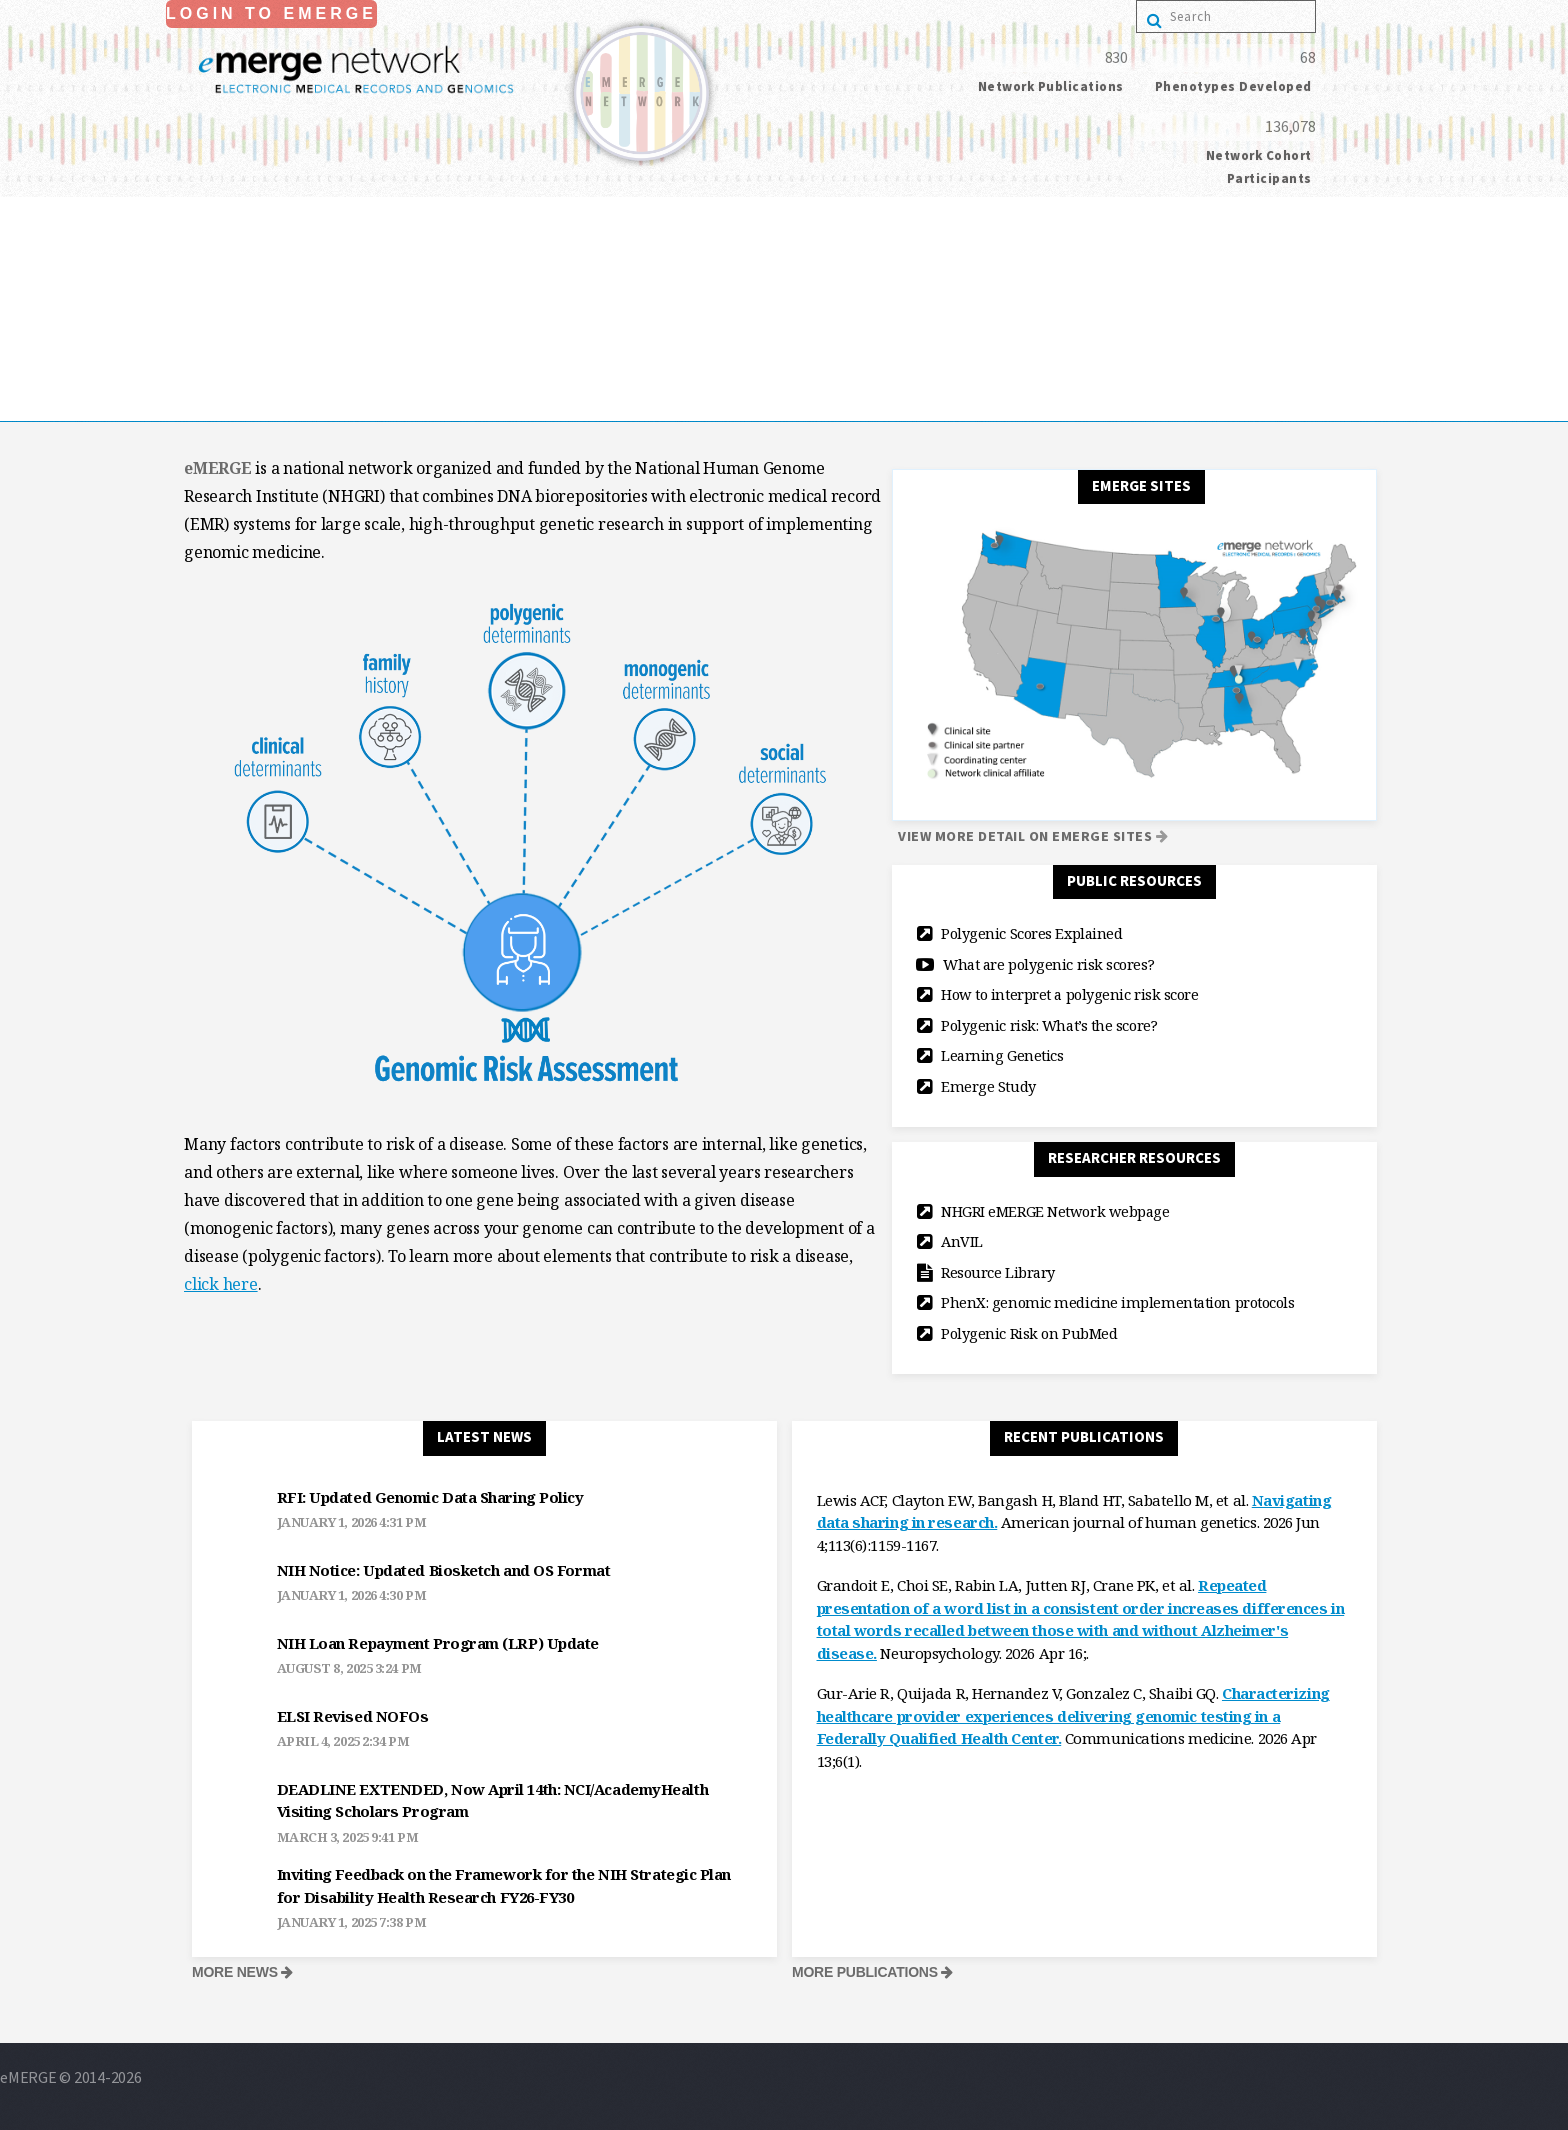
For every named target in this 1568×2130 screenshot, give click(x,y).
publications (41, 379)
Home (20, 239)
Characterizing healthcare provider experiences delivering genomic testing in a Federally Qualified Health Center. (1073, 1715)
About (20, 267)
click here (221, 1284)
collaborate (39, 295)
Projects (28, 323)
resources (32, 351)
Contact (27, 407)
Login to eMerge (271, 13)
